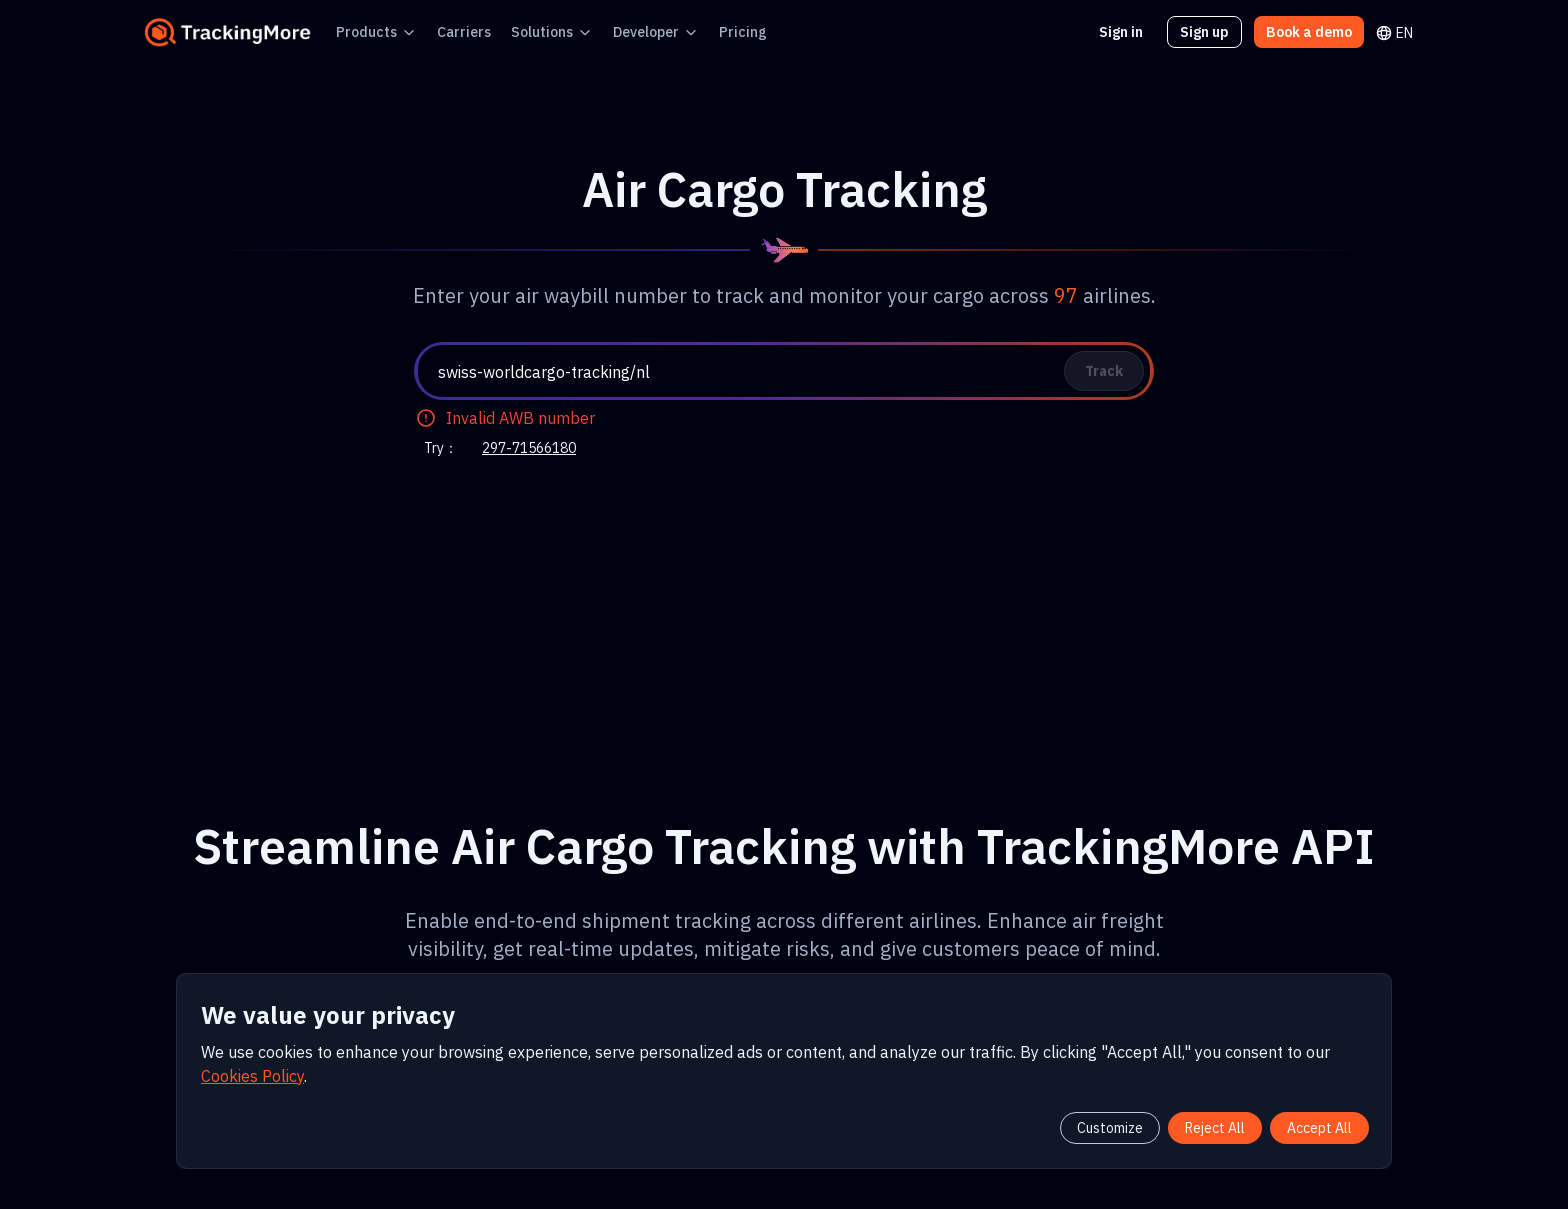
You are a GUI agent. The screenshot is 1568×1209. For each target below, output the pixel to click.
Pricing (701, 31)
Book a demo (1313, 31)
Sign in (1134, 31)
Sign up (1215, 31)
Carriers (447, 31)
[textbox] (792, 372)
